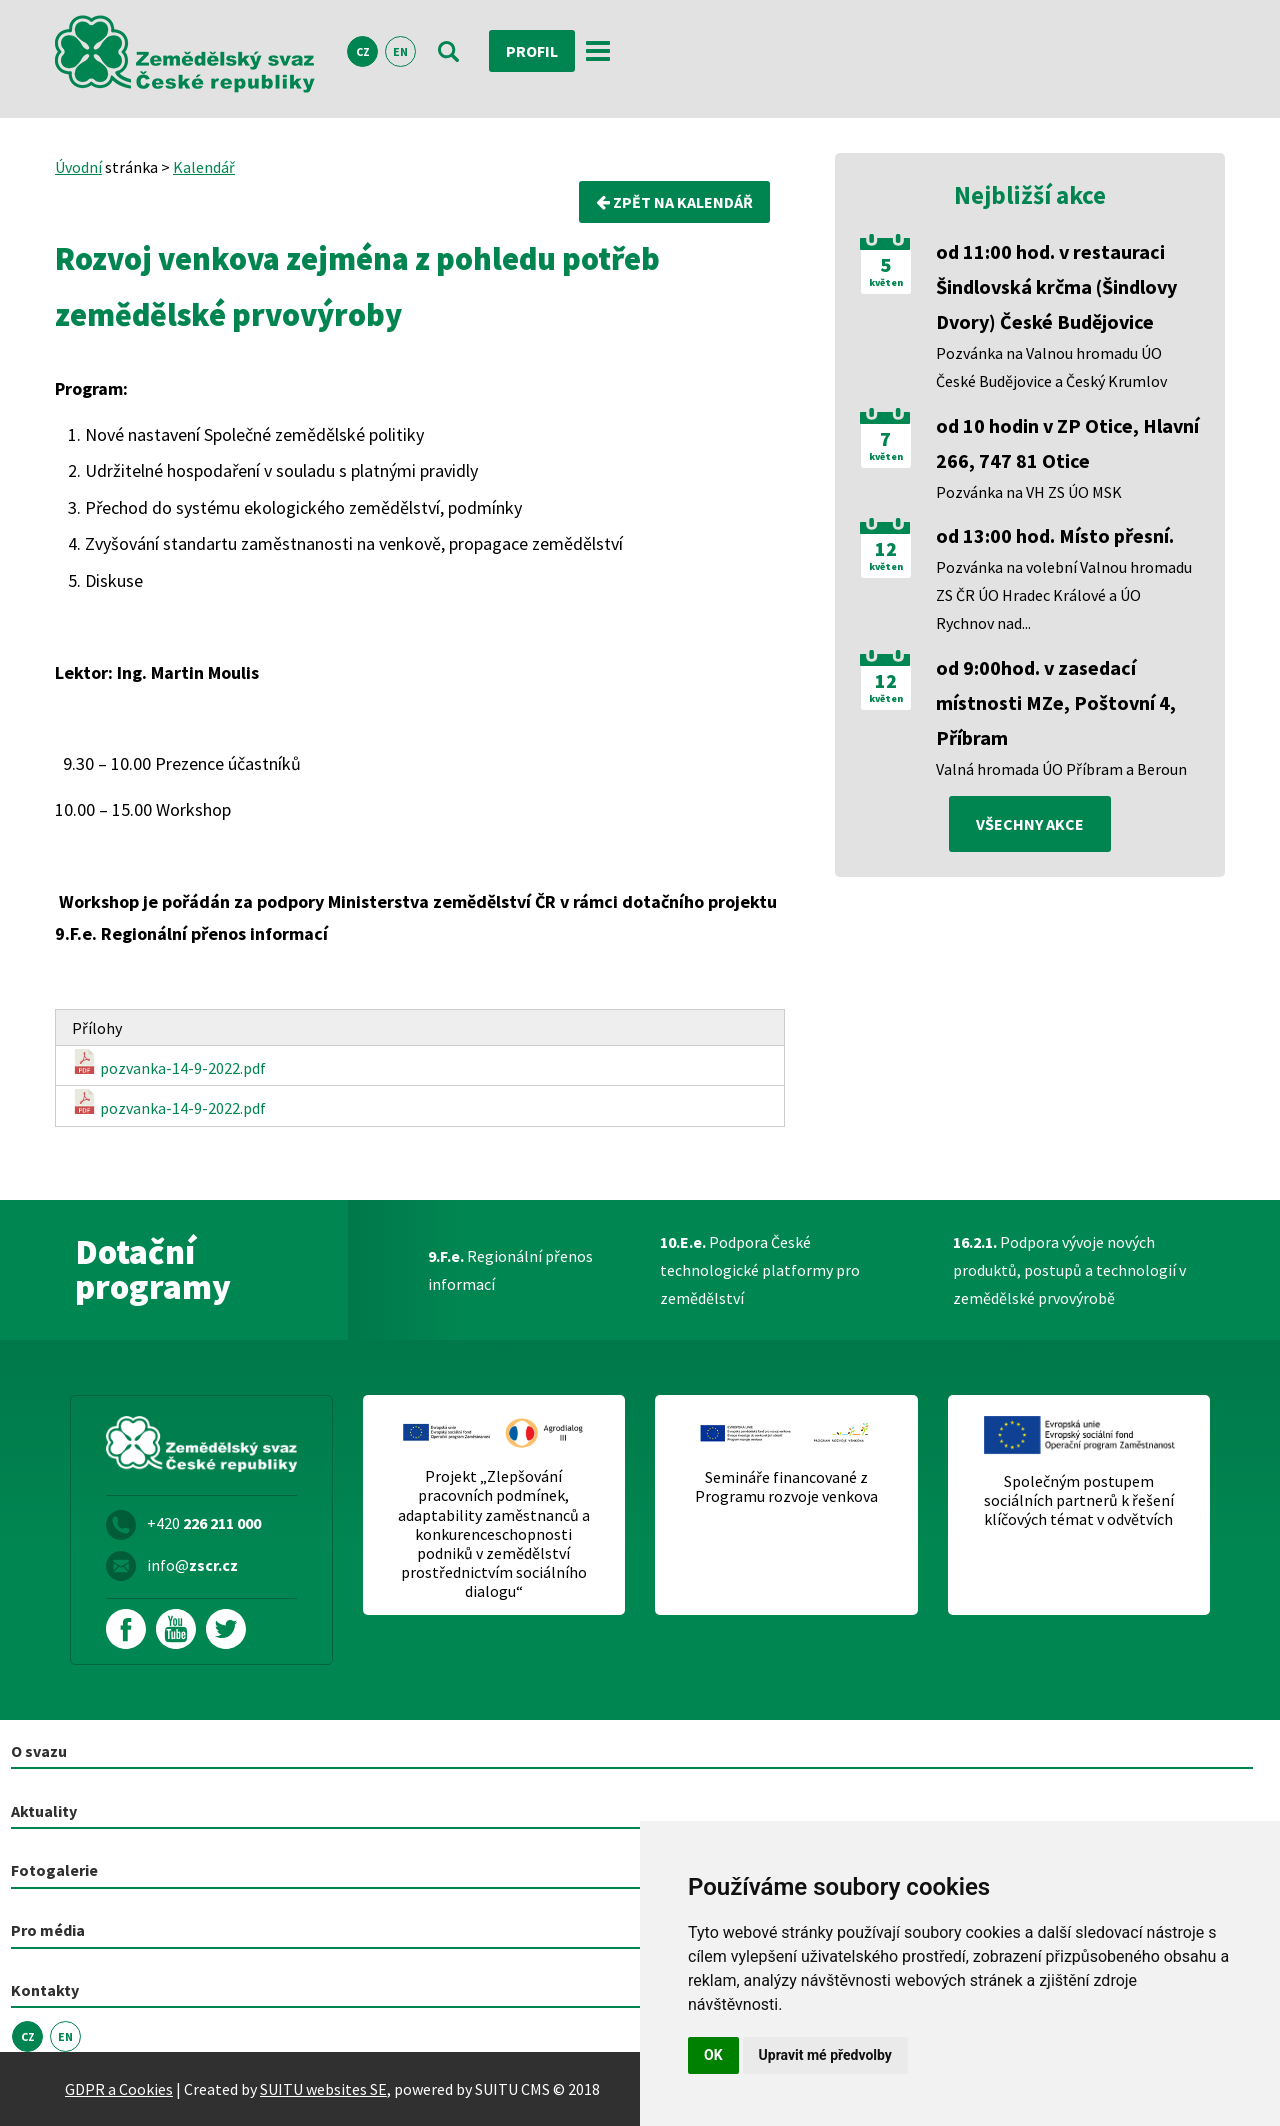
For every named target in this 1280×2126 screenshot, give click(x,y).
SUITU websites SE (323, 2089)
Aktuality (44, 1811)
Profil (532, 51)
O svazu (39, 1751)
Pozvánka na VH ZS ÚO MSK (1029, 492)
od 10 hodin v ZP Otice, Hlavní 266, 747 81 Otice (1067, 443)
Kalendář (204, 167)
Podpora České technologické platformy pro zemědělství (760, 1270)
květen (886, 283)
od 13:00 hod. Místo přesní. (1055, 535)
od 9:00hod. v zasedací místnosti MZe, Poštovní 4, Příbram (1056, 702)
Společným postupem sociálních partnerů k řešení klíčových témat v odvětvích (1079, 1500)
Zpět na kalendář (674, 202)
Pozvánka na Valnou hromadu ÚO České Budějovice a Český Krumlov (1051, 367)
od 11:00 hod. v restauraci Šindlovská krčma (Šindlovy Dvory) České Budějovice (1056, 286)
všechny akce (1030, 824)
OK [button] (713, 2055)
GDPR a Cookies (119, 2089)
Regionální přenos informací (510, 1270)
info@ (192, 1565)
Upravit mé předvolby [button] (825, 2055)
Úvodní (78, 167)
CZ (363, 51)
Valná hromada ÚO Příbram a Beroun (1061, 769)
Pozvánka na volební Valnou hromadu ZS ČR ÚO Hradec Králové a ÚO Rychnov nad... (1064, 595)
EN (400, 51)
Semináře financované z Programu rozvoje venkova (786, 1487)
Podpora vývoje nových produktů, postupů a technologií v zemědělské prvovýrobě (1069, 1270)
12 (886, 549)
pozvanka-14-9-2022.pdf (169, 1063)
